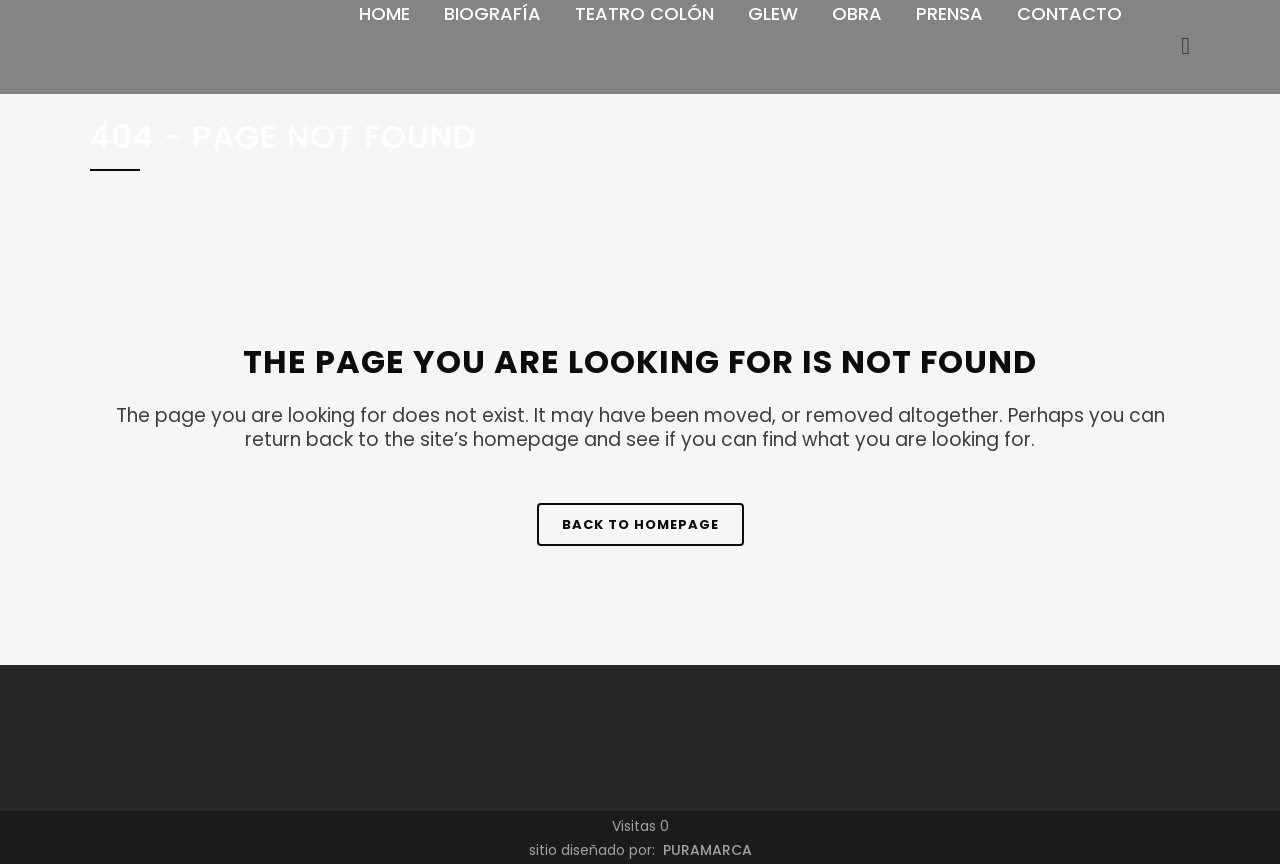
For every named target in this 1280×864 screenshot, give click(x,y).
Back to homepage (640, 524)
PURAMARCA (705, 850)
